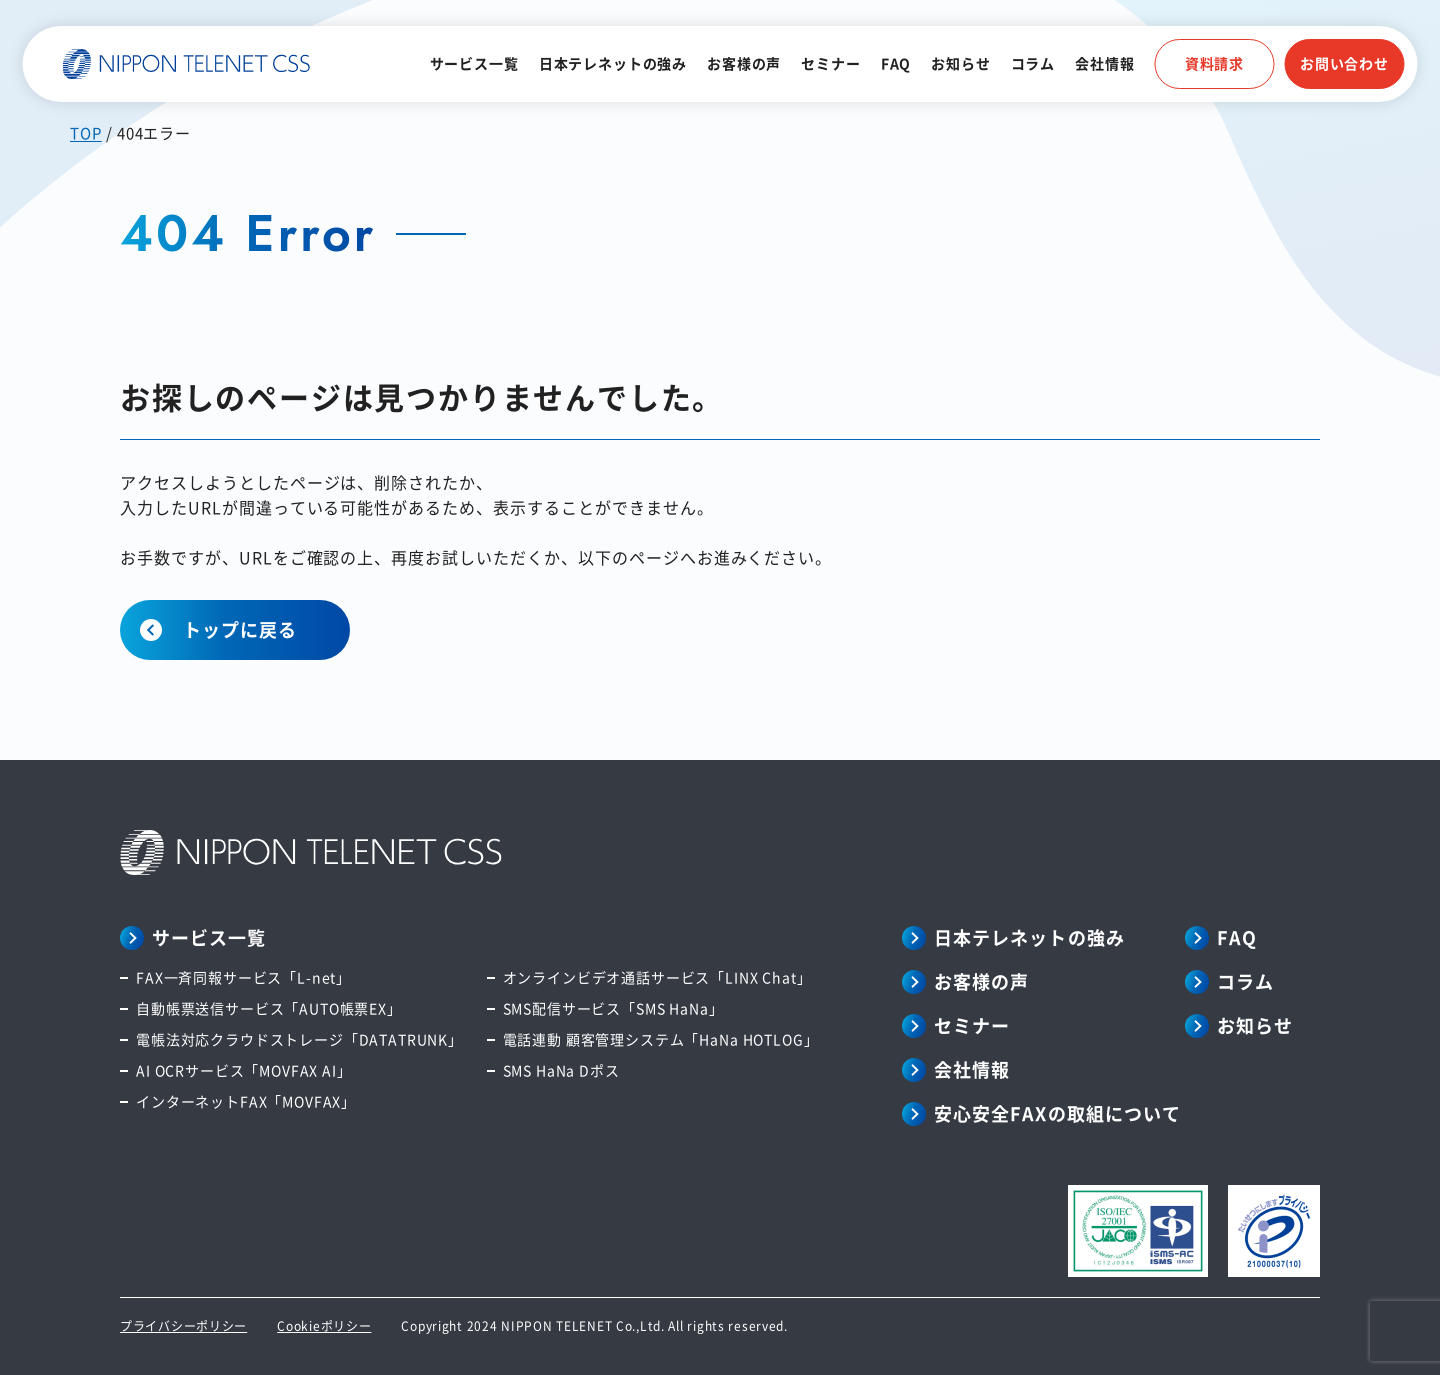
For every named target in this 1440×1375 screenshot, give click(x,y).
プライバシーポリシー (183, 1325)
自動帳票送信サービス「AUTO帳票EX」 (269, 1008)
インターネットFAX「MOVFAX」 (246, 1101)
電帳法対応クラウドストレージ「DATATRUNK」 (299, 1039)
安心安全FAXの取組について (1057, 1113)
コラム (1033, 63)
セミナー (830, 63)
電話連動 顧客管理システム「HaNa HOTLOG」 (661, 1039)
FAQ (896, 63)
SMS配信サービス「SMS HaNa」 (613, 1008)
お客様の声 (744, 63)
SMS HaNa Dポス (561, 1070)
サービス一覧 (474, 63)
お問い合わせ (1344, 63)
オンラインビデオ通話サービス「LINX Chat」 (657, 977)
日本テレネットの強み (613, 63)
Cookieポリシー (324, 1325)
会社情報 (1104, 63)
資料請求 (1214, 63)
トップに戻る (240, 629)
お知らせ (960, 63)
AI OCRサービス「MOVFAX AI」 (244, 1070)
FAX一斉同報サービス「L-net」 (243, 977)
